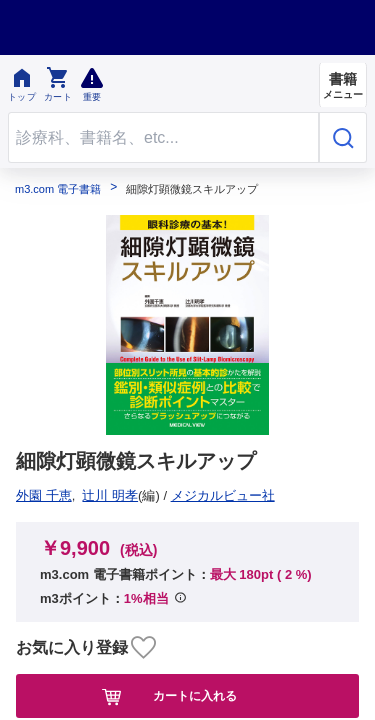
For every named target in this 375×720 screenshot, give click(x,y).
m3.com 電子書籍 (58, 189)
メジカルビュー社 (75, 495)
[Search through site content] (163, 137)
